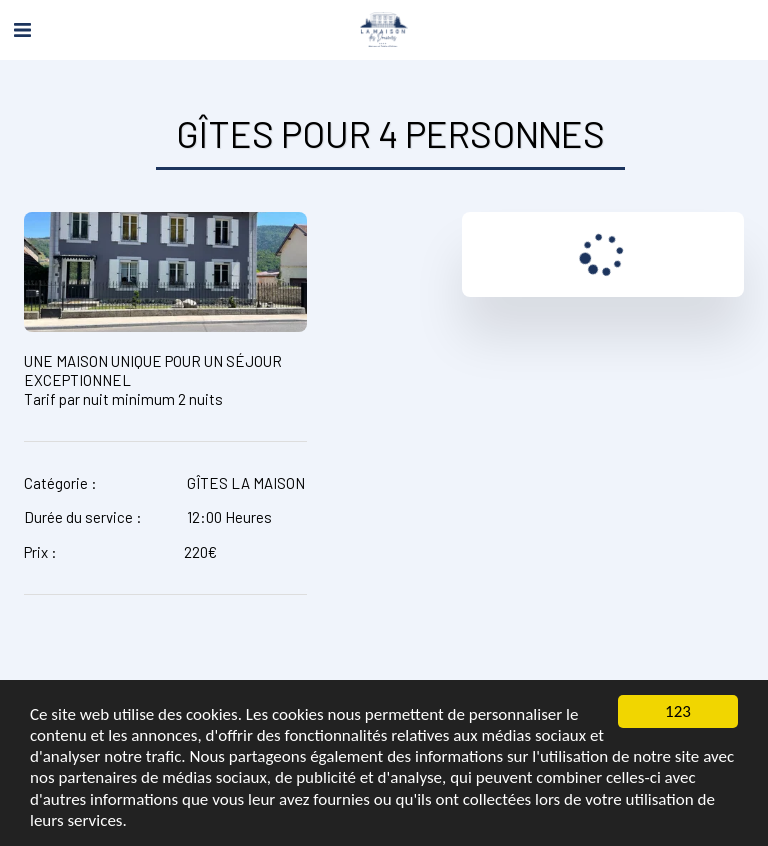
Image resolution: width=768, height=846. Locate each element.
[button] (22, 29)
